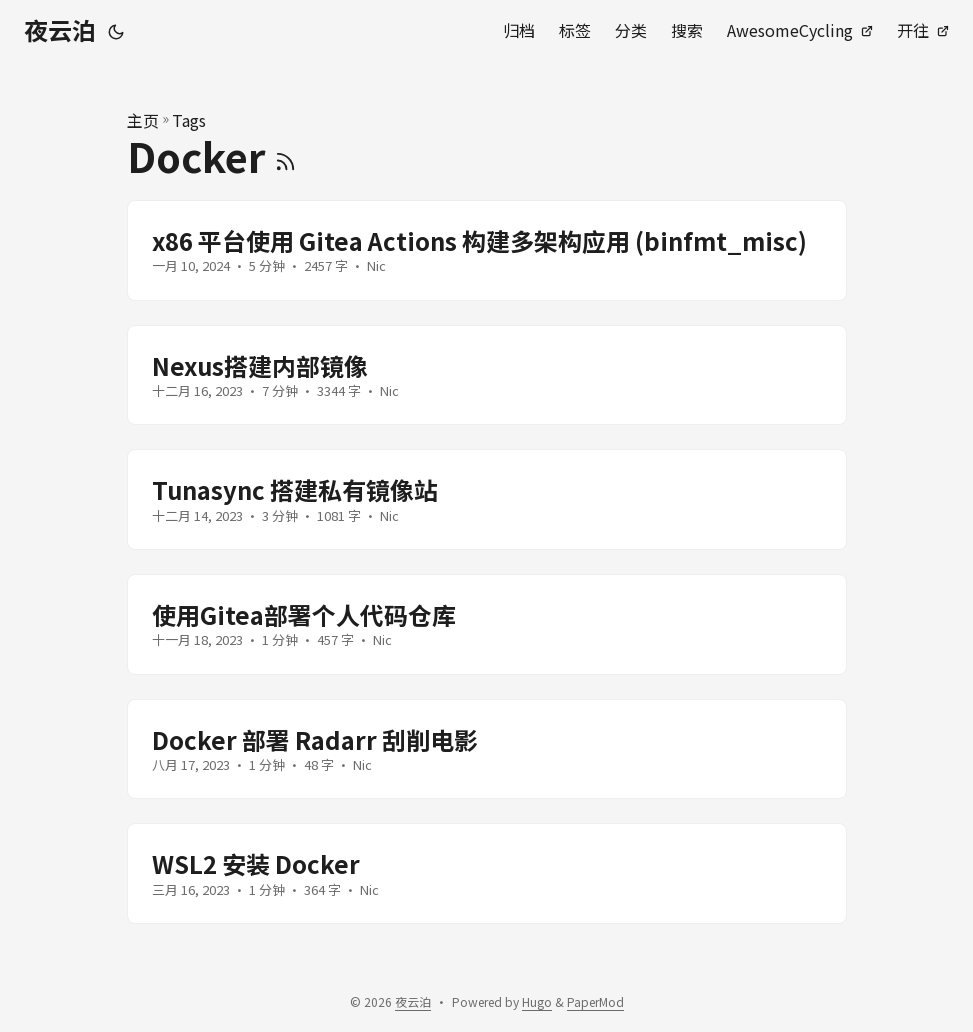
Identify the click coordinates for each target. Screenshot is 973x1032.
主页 (143, 120)
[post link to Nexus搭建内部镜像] (487, 375)
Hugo (537, 1001)
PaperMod (595, 1001)
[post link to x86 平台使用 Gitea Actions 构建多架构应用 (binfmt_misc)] (487, 250)
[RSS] (285, 156)
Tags (189, 120)
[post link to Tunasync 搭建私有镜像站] (487, 499)
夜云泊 (60, 29)
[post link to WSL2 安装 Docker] (487, 873)
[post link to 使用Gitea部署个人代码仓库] (487, 624)
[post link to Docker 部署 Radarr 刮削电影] (487, 749)
